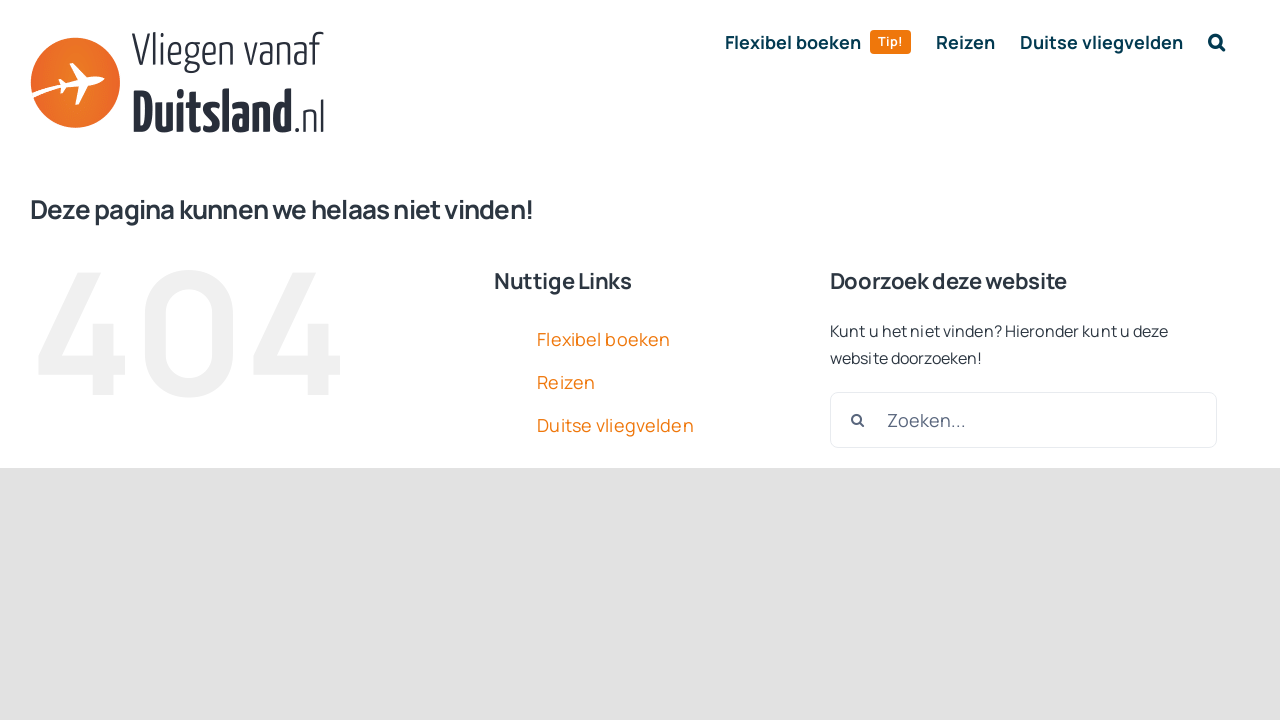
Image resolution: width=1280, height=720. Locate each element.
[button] (1241, 42)
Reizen (566, 382)
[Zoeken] (858, 420)
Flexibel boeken (603, 339)
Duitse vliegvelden (615, 425)
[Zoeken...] (1023, 420)
